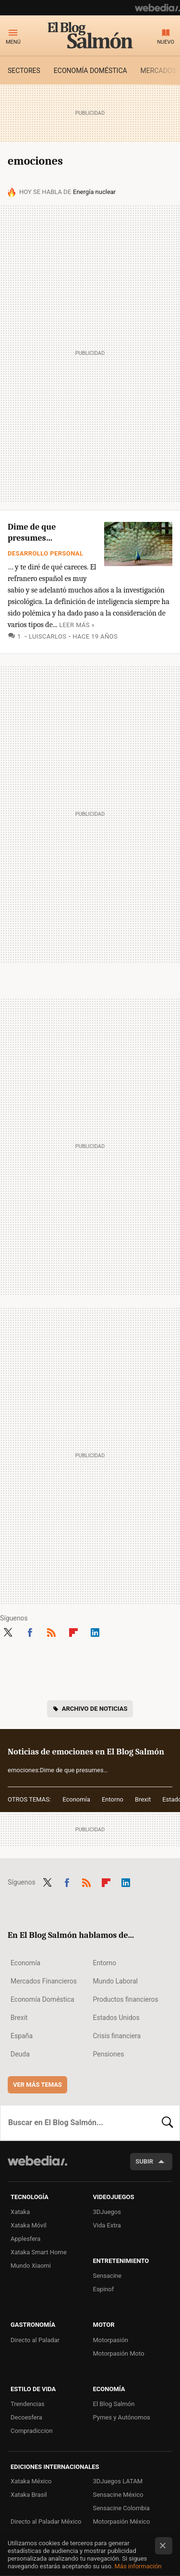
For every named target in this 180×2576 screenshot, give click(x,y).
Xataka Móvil (29, 2225)
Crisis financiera (117, 2036)
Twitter (7, 1631)
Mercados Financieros (44, 1981)
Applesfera (25, 2238)
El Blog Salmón (90, 35)
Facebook (29, 1631)
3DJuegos (107, 2211)
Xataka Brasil (29, 2494)
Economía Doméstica (42, 1999)
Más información (137, 2566)
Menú (13, 42)
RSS (51, 1631)
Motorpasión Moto (118, 2353)
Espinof (103, 2289)
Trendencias (28, 2403)
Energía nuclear (94, 191)
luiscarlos (47, 636)
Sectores (24, 70)
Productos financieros (125, 1999)
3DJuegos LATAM (118, 2481)
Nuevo (165, 42)
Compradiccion (32, 2430)
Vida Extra (107, 2225)
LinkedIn (95, 1631)
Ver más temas (37, 2084)
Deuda (20, 2054)
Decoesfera (26, 2417)
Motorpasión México (121, 2521)
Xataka (20, 2211)
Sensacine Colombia (121, 2508)
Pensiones (108, 2054)
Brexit (143, 1799)
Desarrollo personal (45, 553)
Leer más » (77, 625)
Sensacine (107, 2275)
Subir (144, 2161)
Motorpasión (111, 2340)
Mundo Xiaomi (31, 2265)
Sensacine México (118, 2494)
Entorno (112, 1799)
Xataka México (31, 2481)
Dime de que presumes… (32, 532)
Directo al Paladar (35, 2340)
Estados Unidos (116, 2017)
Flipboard (73, 1631)
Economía (76, 1799)
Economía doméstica (90, 70)
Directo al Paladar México (46, 2521)
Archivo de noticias (95, 1708)
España (22, 2036)
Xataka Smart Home (39, 2252)
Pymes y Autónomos (121, 2417)
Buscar (167, 2122)
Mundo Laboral (115, 1981)
